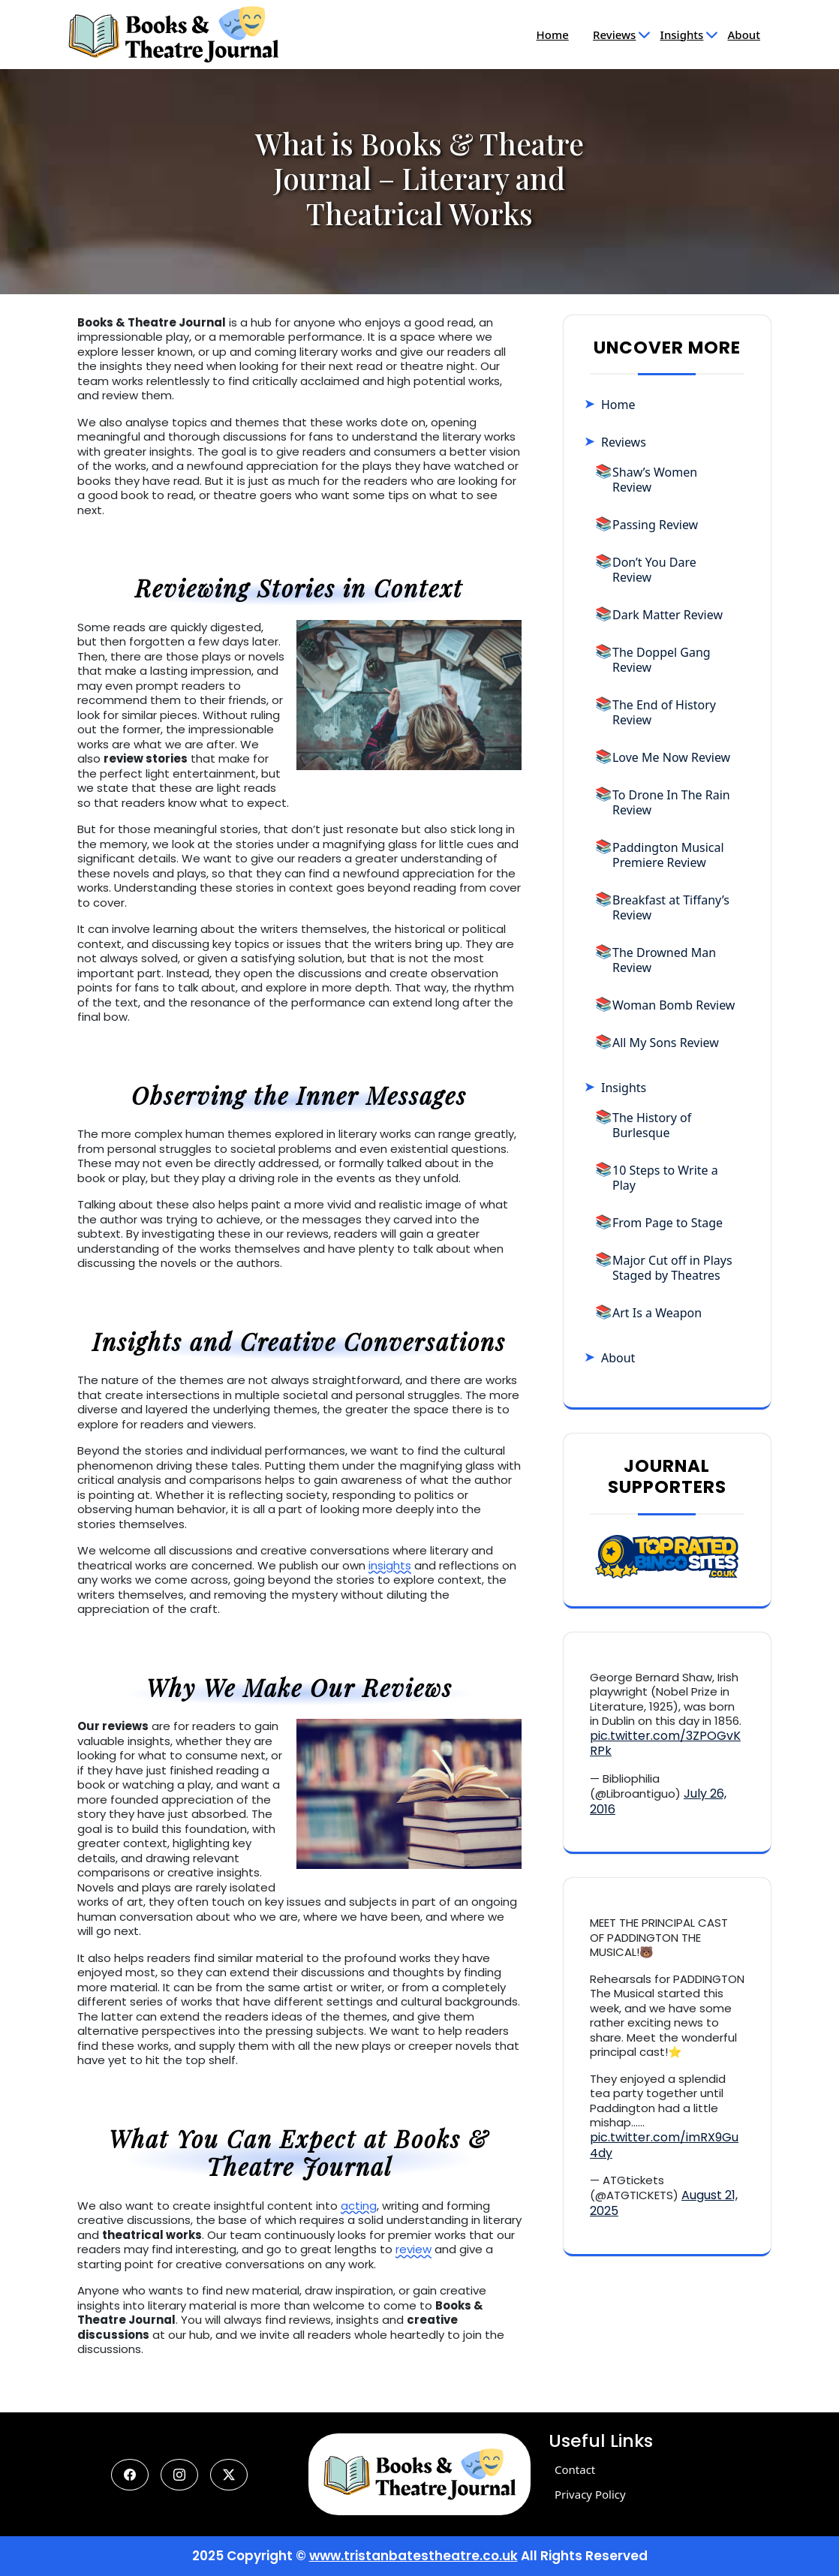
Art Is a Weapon (657, 1313)
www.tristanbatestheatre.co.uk (413, 2556)
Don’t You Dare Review (654, 569)
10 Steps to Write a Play (665, 1177)
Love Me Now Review (671, 757)
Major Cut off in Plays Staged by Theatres (672, 1267)
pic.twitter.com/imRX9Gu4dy (664, 2145)
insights (389, 1565)
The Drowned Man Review (664, 960)
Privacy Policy (590, 2494)
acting (359, 2205)
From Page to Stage (667, 1222)
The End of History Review (664, 712)
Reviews (614, 34)
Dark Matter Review (667, 614)
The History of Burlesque (651, 1125)
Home (553, 34)
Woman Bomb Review (673, 1005)
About (744, 34)
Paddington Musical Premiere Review (668, 855)
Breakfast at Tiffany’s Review (670, 907)
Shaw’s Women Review (654, 479)
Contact (575, 2469)
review (413, 2249)
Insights (682, 34)
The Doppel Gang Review (661, 660)
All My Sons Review (665, 1042)
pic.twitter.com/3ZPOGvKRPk (665, 1743)
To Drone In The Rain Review (671, 802)
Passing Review (655, 524)
